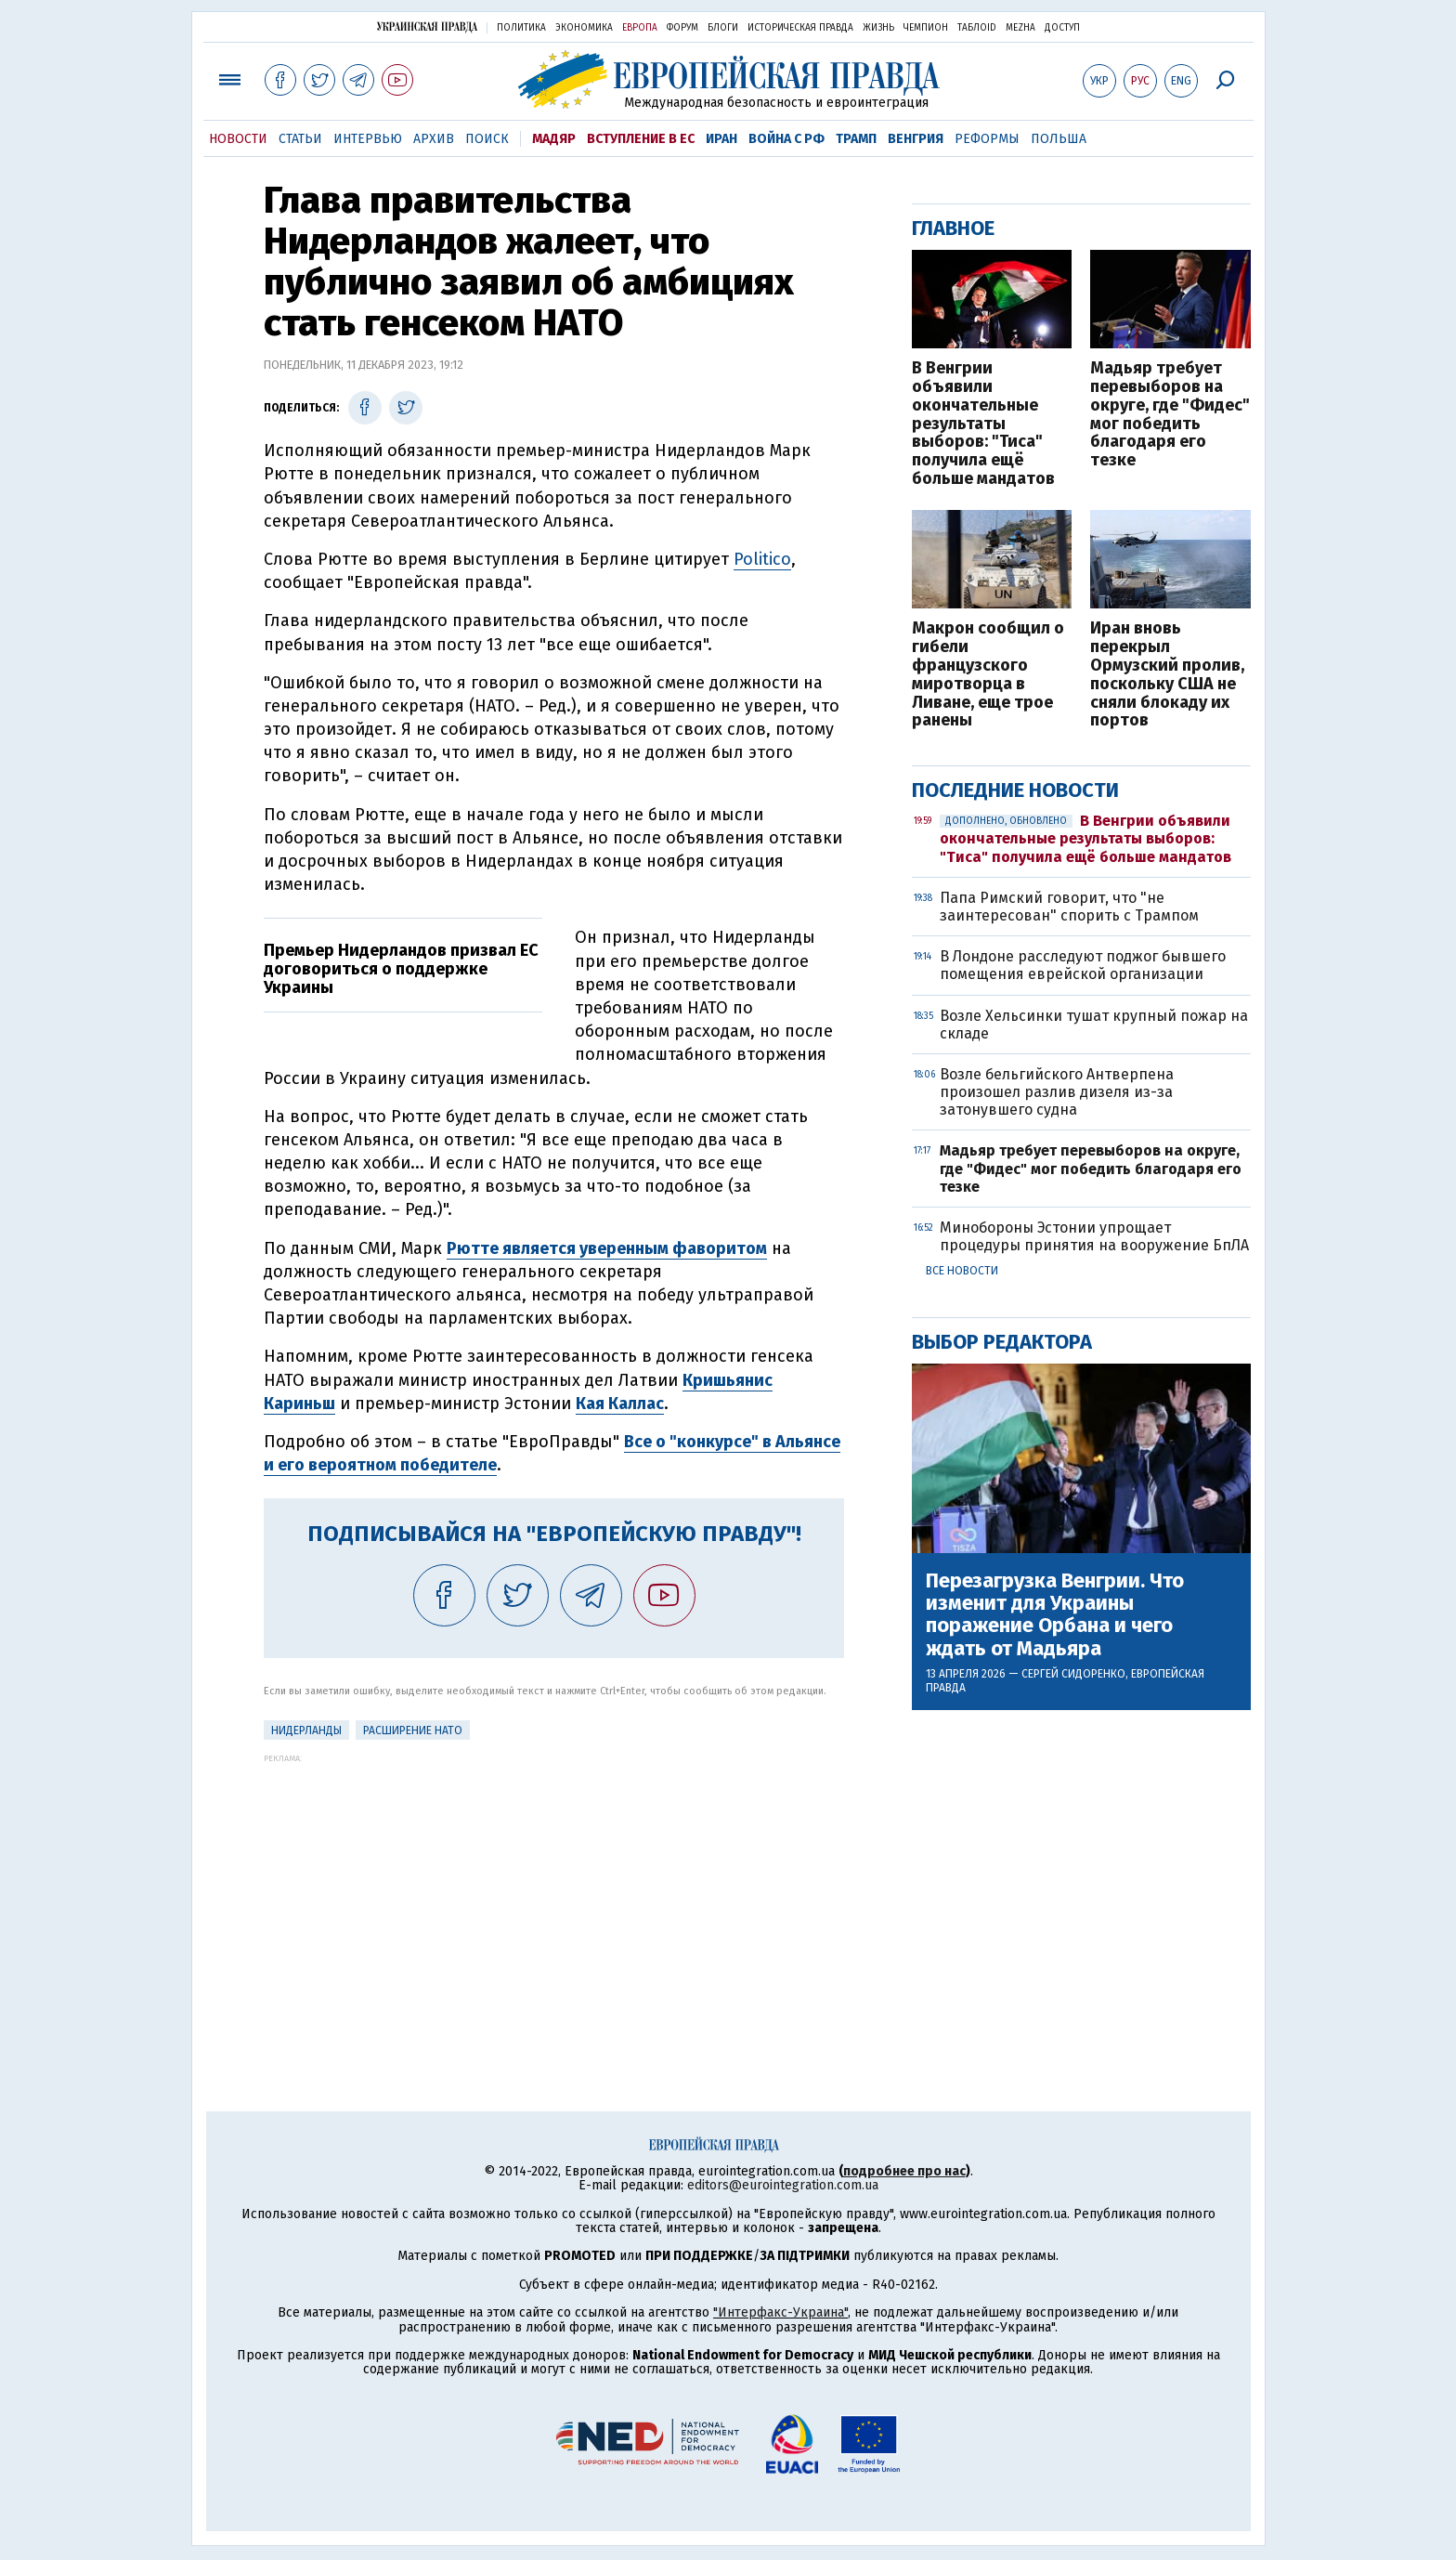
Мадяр (554, 139)
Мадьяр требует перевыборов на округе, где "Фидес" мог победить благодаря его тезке (1170, 414)
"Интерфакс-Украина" (780, 2312)
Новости (238, 139)
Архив (433, 139)
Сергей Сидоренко (1073, 1673)
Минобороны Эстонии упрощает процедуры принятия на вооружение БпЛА (1094, 1236)
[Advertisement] (554, 1893)
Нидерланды (306, 1730)
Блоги (723, 27)
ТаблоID (976, 27)
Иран (721, 139)
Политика (521, 27)
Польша (1058, 139)
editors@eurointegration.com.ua (782, 2185)
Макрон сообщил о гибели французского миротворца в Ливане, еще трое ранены (988, 675)
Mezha (1020, 27)
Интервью (367, 139)
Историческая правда (800, 27)
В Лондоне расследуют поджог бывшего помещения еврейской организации (1083, 965)
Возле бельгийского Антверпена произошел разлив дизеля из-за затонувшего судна (1057, 1091)
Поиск (487, 139)
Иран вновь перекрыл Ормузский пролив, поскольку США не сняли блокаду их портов (1167, 675)
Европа (639, 27)
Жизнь (878, 27)
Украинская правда (427, 26)
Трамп (856, 139)
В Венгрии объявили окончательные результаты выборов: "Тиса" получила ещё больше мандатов (983, 424)
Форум (682, 27)
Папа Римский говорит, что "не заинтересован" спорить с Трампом (1069, 906)
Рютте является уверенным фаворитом (607, 1248)
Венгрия (915, 139)
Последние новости (1015, 790)
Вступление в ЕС (641, 139)
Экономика (584, 27)
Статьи (300, 139)
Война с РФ (786, 139)
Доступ (1062, 27)
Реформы (987, 139)
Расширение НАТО (412, 1730)
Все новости (962, 1270)
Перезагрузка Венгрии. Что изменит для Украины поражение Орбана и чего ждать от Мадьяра (1055, 1615)
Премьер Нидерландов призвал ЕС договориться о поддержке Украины (401, 969)
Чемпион (926, 27)
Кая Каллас (620, 1403)
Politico (762, 559)
